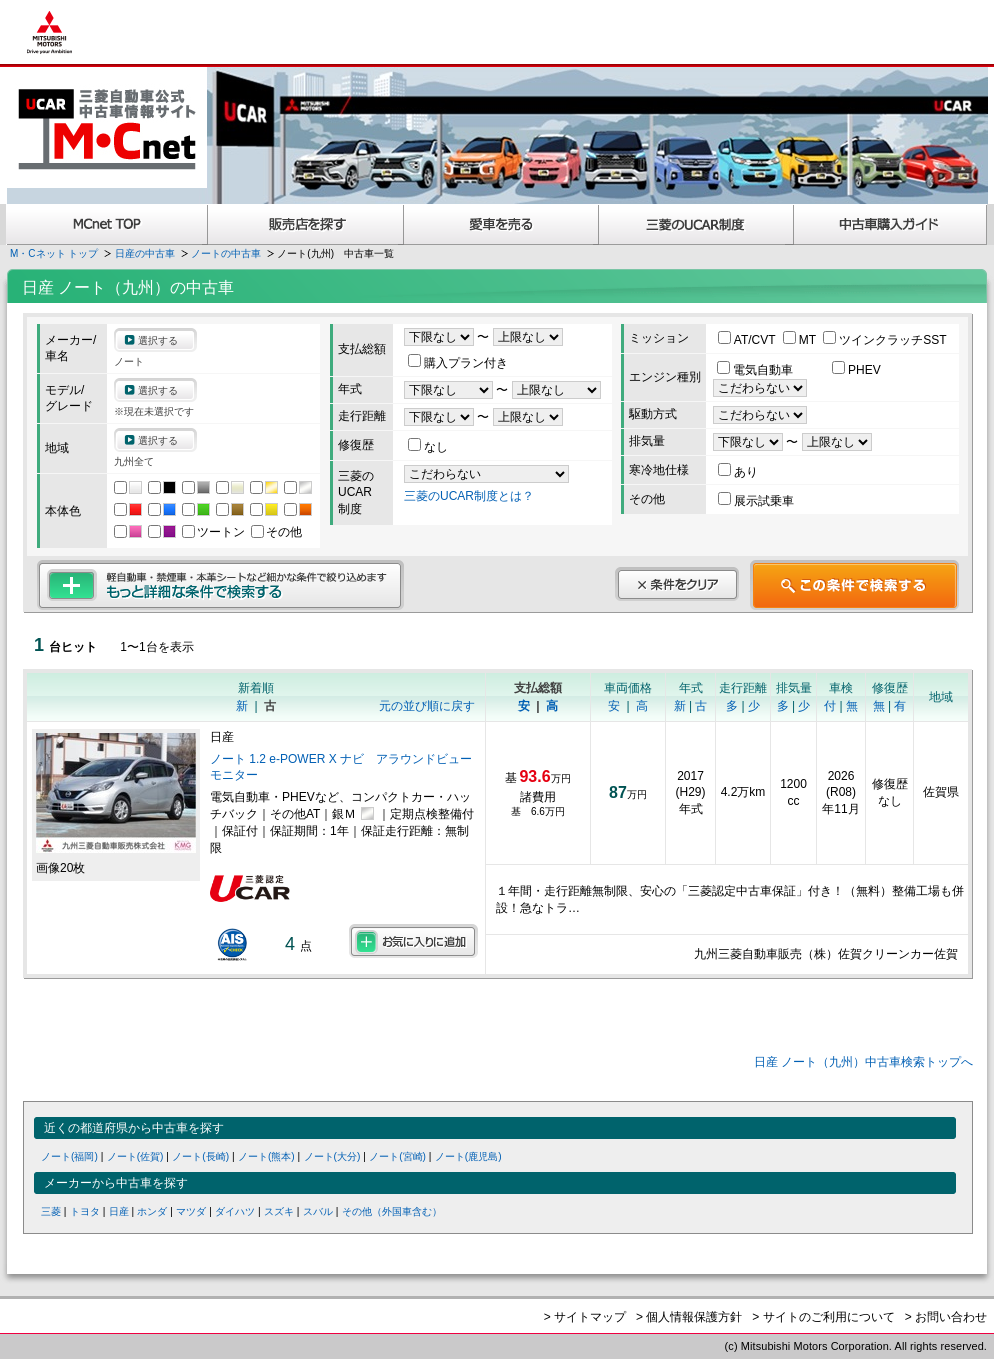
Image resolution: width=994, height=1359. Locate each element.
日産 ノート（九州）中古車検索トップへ (863, 1062)
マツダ (191, 1211)
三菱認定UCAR (696, 224)
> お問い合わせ (946, 1317)
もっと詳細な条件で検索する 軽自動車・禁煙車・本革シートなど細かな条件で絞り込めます (220, 585)
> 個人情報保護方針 (689, 1317)
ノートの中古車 (226, 253)
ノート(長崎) (200, 1156)
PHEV (856, 370)
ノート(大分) (332, 1156)
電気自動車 (756, 370)
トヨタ (85, 1211)
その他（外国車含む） (392, 1211)
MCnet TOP (107, 224)
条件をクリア (677, 584)
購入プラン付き (458, 363)
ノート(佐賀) (135, 1156)
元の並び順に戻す (427, 706)
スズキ (279, 1211)
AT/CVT (748, 340)
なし (428, 447)
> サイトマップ (585, 1317)
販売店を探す (306, 224)
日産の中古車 (145, 253)
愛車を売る (501, 224)
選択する (158, 340)
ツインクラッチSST (884, 340)
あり (738, 472)
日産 (119, 1211)
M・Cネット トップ (54, 253)
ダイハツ (235, 1211)
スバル (318, 1211)
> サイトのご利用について (823, 1317)
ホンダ (152, 1211)
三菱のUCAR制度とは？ (469, 496)
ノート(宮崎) (397, 1156)
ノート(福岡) (69, 1156)
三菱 (51, 1211)
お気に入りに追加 (413, 941)
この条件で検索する (854, 585)
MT (801, 340)
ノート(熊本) (266, 1156)
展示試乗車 (756, 501)
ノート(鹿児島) (468, 1156)
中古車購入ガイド (891, 224)
